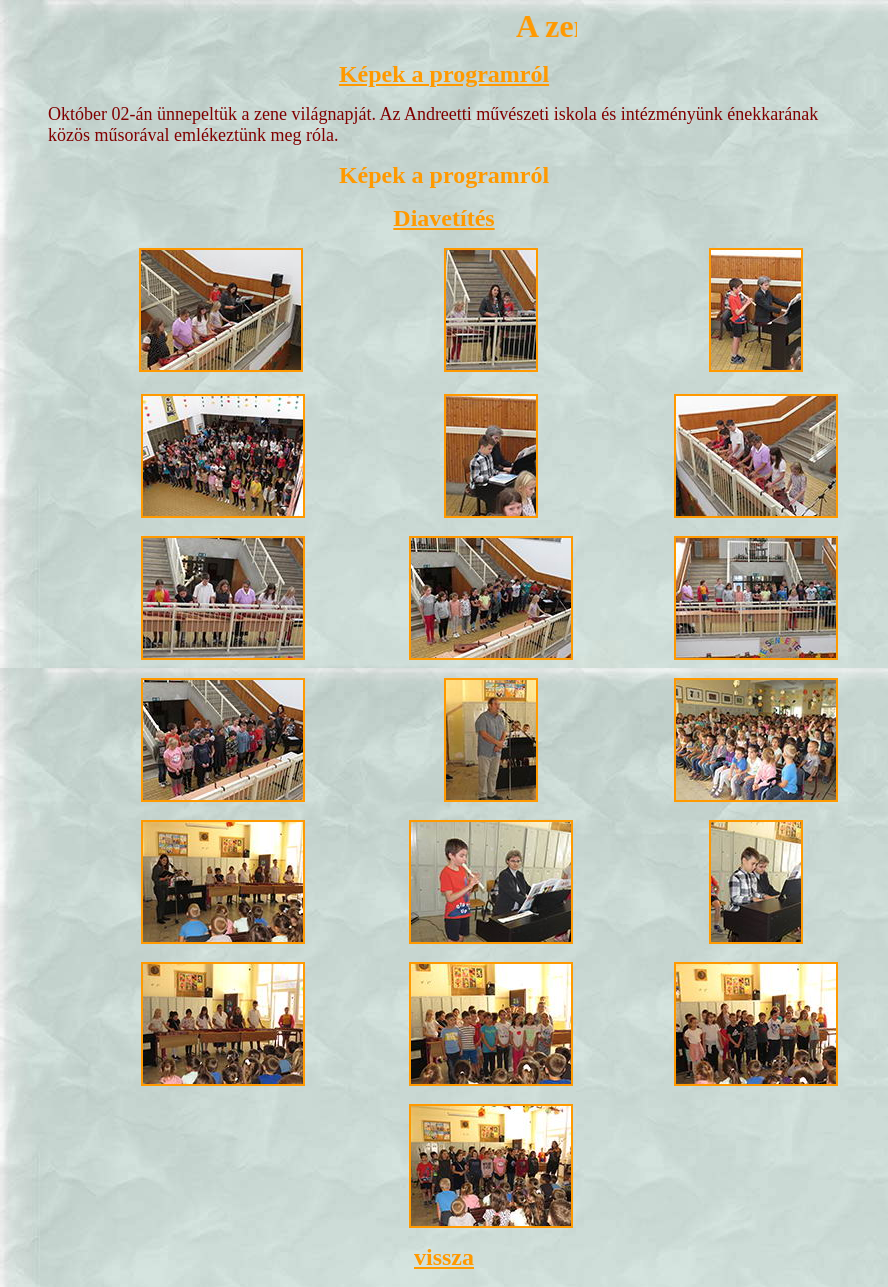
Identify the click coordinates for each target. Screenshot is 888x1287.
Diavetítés (443, 218)
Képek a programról (444, 74)
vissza (444, 1257)
